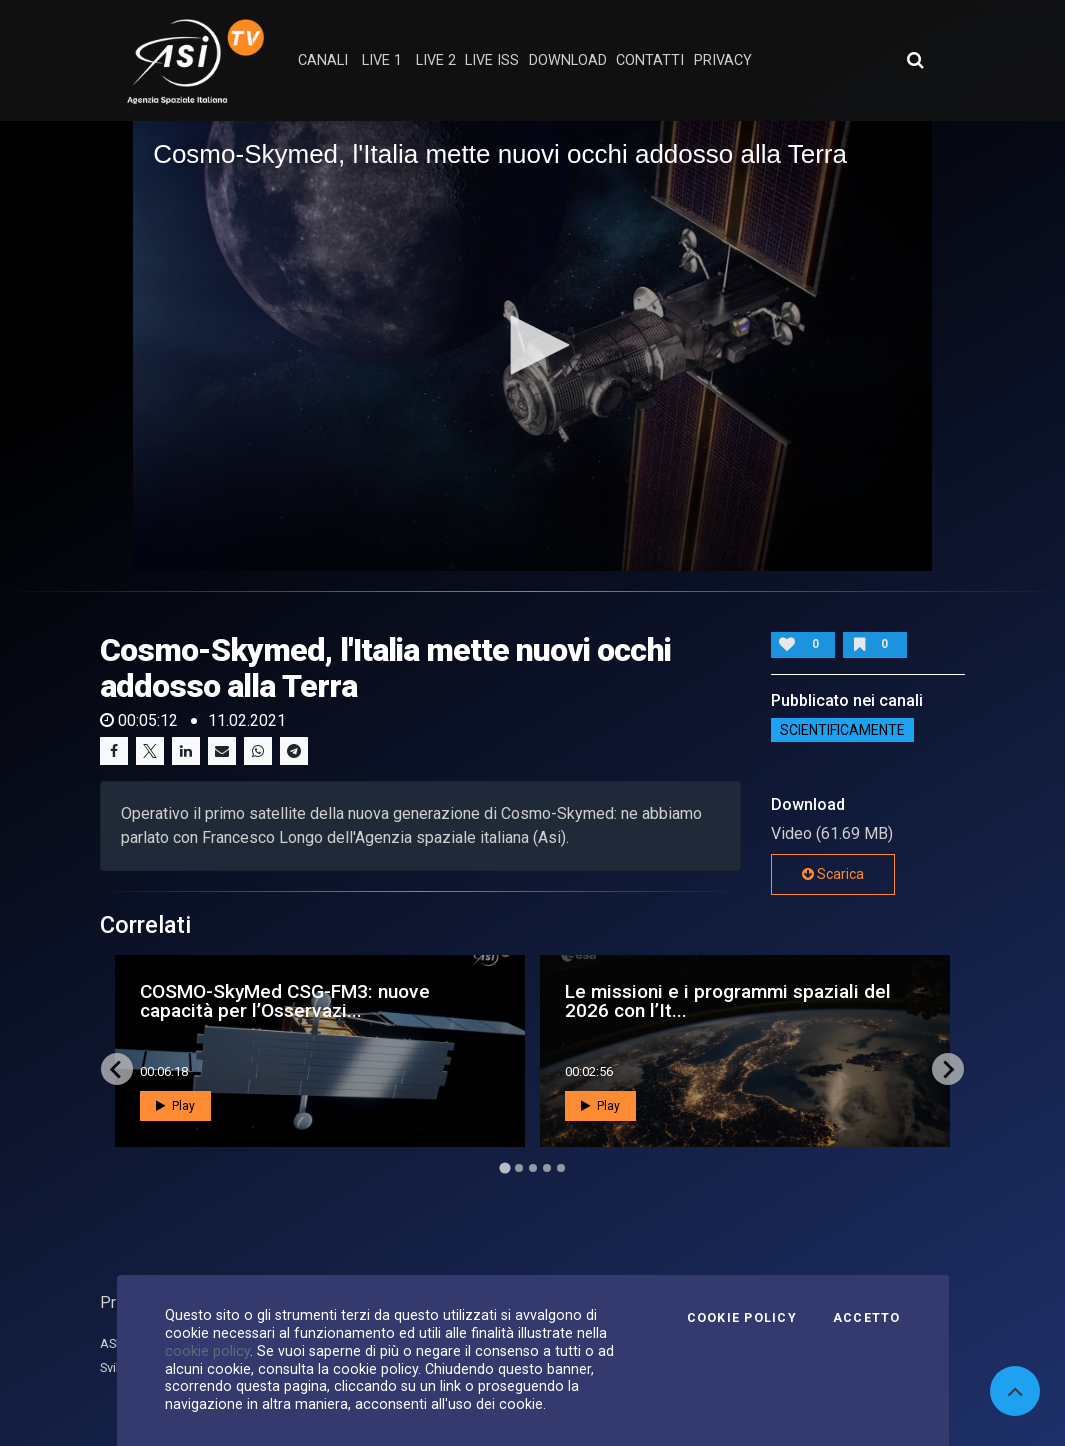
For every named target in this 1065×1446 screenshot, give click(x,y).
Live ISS (492, 60)
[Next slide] (948, 1069)
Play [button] (175, 1106)
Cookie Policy (742, 1318)
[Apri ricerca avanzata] (915, 60)
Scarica (833, 874)
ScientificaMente (842, 730)
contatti (650, 60)
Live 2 (436, 60)
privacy (723, 60)
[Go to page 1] (504, 1168)
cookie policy (207, 1351)
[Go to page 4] (547, 1168)
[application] (532, 345)
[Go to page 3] (533, 1168)
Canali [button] (323, 60)
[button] (533, 345)
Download (568, 60)
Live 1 (382, 60)
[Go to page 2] (519, 1168)
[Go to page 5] (561, 1168)
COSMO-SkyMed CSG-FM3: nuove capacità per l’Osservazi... (285, 1001)
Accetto (867, 1318)
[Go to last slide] (117, 1069)
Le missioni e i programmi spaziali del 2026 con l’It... (728, 1001)
